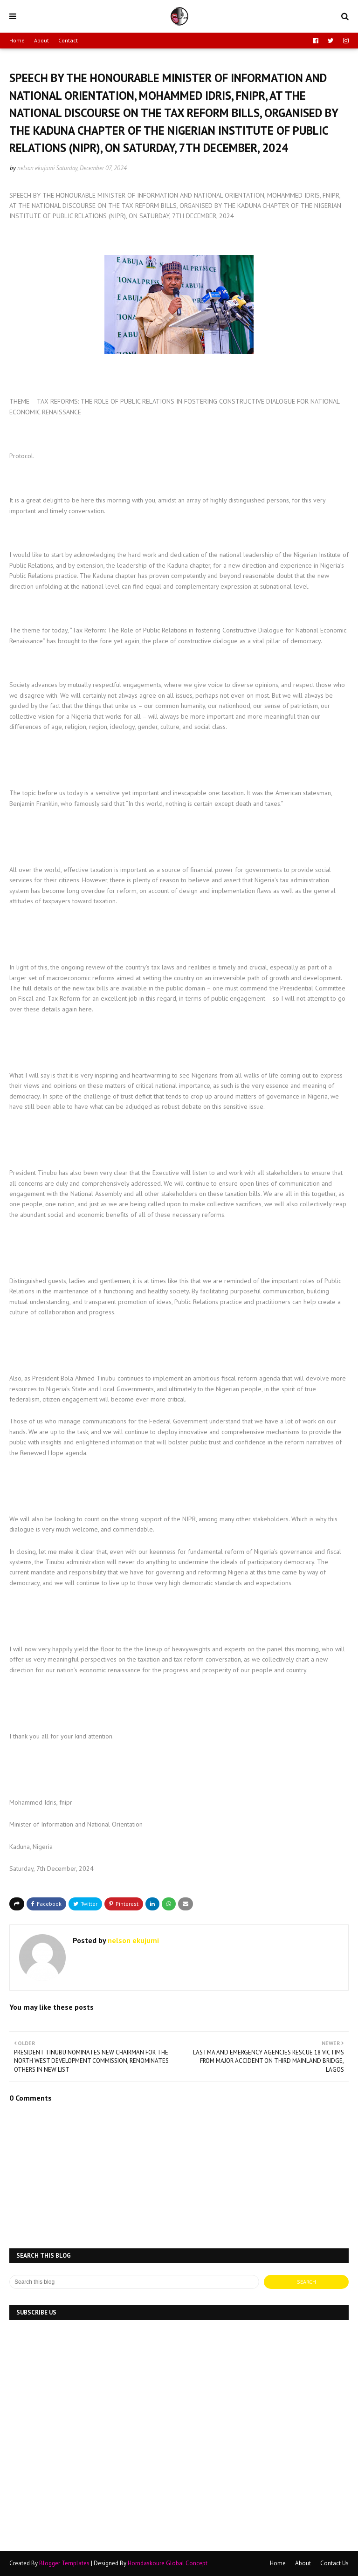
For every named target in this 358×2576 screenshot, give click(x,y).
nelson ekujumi (36, 168)
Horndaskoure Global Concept (167, 2563)
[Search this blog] (134, 2282)
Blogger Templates (64, 2563)
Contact (68, 40)
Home (17, 40)
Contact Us (334, 2563)
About (41, 40)
